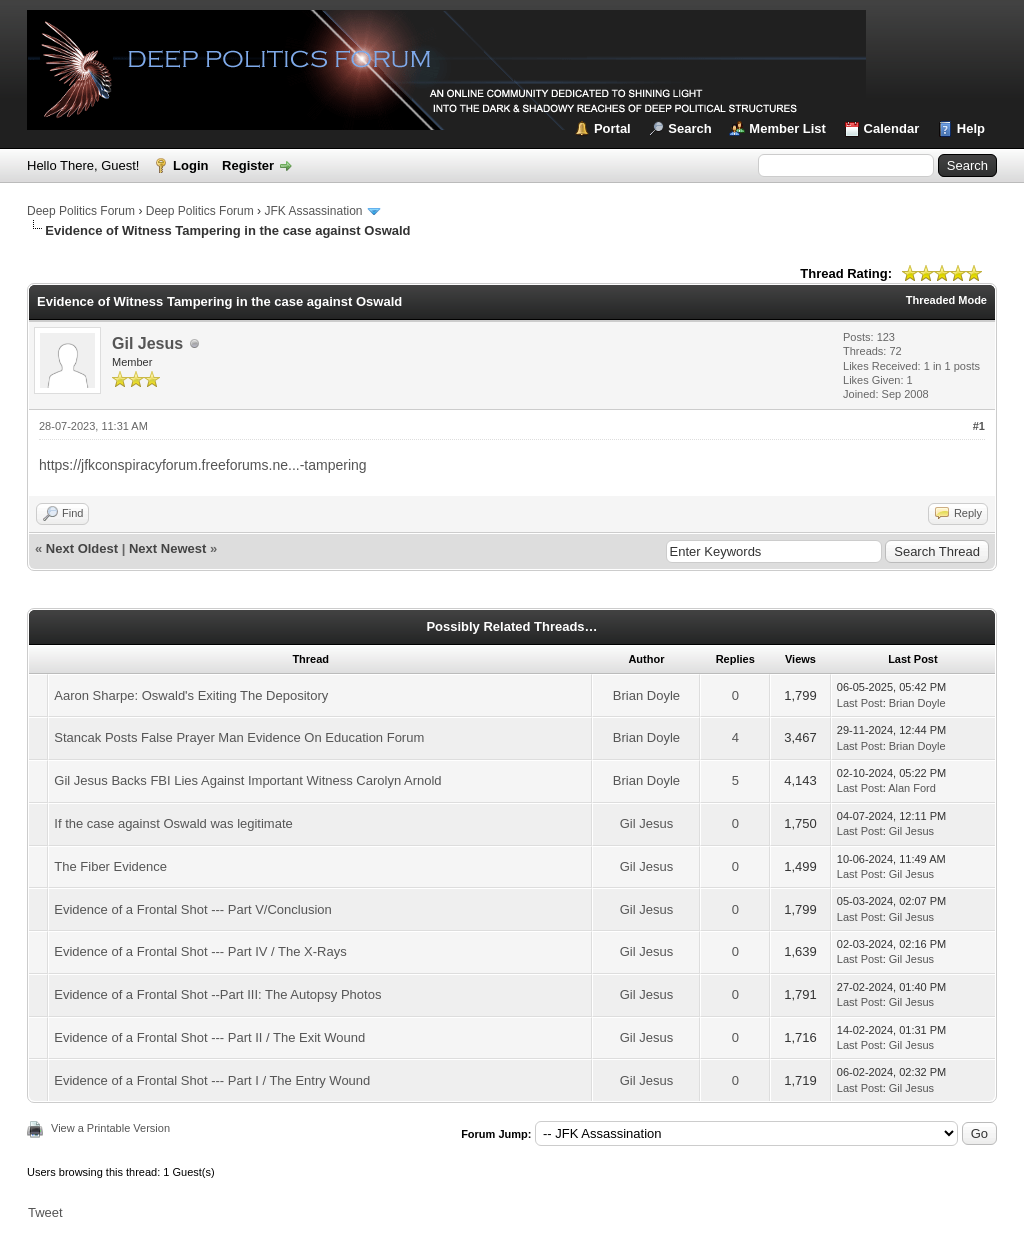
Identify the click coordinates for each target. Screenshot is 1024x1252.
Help (971, 128)
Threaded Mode (946, 300)
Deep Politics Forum (81, 211)
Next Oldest (82, 548)
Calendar (892, 128)
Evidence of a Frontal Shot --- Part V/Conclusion (192, 909)
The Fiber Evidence (110, 866)
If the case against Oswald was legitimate (173, 823)
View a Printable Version (110, 1128)
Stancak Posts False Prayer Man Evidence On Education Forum (239, 737)
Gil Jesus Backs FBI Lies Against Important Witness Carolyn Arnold (247, 780)
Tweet (45, 1212)
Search (689, 128)
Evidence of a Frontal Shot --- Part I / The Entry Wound (212, 1080)
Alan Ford (912, 788)
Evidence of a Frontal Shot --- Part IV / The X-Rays (200, 951)
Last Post (860, 703)
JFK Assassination (313, 211)
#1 (979, 426)
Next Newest (167, 548)
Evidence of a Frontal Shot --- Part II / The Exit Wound (209, 1037)
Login (190, 165)
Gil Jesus (147, 343)
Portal (612, 128)
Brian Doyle (646, 695)
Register (248, 165)
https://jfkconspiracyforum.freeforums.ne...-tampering (203, 465)
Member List (787, 128)
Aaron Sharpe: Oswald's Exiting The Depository (191, 695)
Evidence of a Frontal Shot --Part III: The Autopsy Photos (217, 994)
